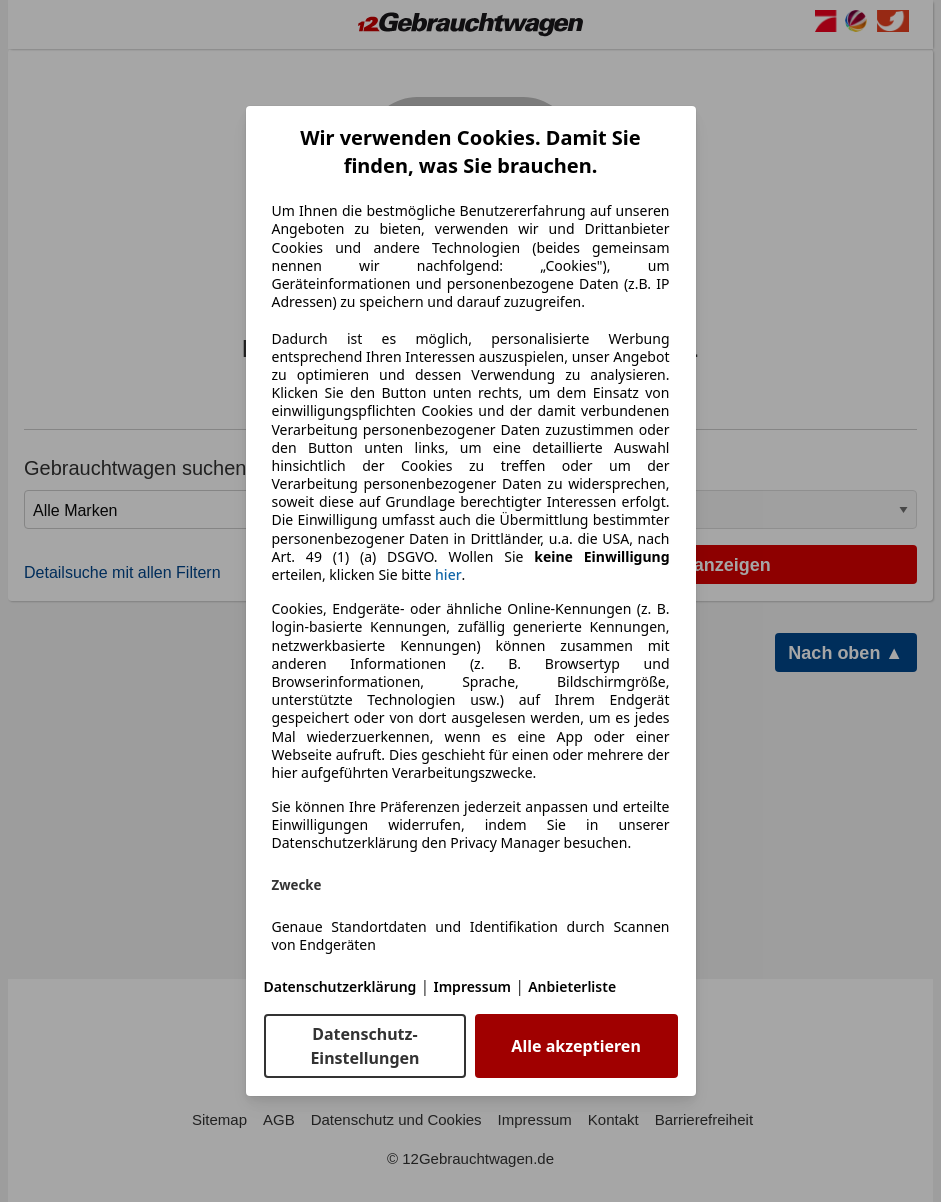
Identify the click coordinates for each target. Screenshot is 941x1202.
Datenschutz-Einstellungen (364, 1046)
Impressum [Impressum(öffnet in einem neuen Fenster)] (473, 986)
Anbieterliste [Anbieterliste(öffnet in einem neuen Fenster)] (572, 986)
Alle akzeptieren (575, 1046)
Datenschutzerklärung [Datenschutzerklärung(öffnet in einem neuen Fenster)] (340, 986)
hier (448, 575)
